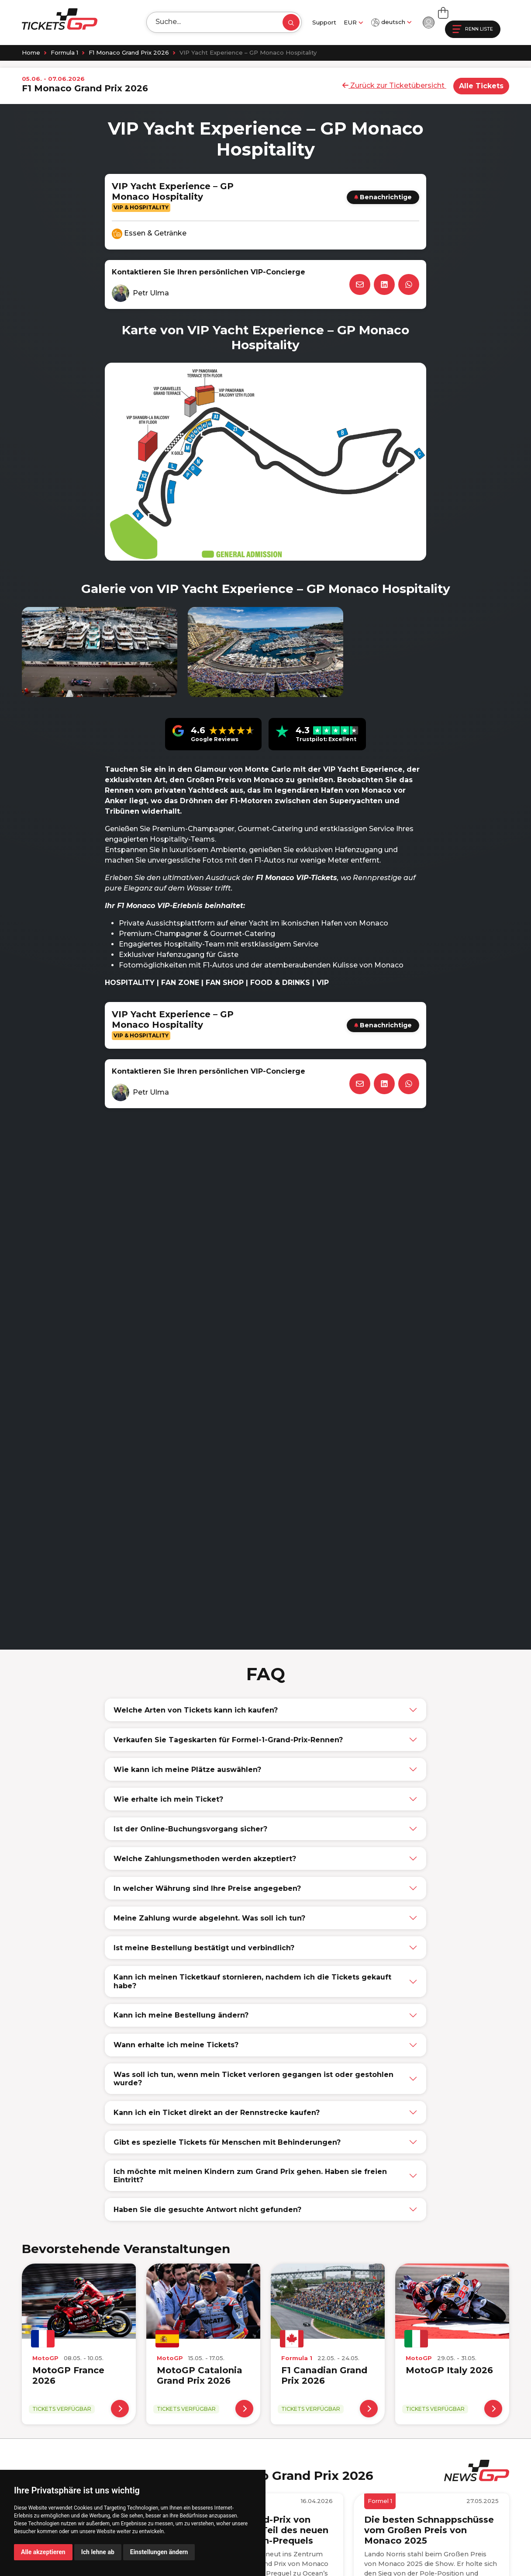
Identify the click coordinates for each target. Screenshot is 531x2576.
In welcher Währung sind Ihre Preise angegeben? (207, 1888)
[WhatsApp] (408, 284)
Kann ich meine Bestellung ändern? (181, 2015)
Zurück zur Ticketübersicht (394, 85)
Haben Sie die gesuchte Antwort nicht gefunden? (207, 2209)
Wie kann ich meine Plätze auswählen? (187, 1769)
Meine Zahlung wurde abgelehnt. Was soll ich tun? (209, 1918)
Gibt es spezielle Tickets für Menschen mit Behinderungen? (227, 2142)
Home (31, 52)
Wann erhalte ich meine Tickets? (176, 2045)
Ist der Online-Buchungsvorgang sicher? (190, 1829)
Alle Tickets (481, 86)
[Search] (210, 22)
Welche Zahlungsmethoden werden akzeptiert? (205, 1859)
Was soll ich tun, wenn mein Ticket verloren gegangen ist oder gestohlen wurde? (253, 2078)
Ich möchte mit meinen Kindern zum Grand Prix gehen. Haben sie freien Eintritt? (250, 2175)
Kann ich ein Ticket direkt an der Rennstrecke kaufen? (217, 2112)
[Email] (359, 284)
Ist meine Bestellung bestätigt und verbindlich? (204, 1948)
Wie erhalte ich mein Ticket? (168, 1799)
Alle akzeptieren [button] (43, 2551)
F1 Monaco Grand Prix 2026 (129, 52)
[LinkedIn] (384, 284)
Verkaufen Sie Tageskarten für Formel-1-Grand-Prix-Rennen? (228, 1740)
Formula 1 (64, 52)
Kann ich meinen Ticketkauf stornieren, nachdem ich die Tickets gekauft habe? (252, 1981)
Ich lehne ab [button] (97, 2551)
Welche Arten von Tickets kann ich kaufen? (196, 1710)
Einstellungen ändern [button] (159, 2551)
